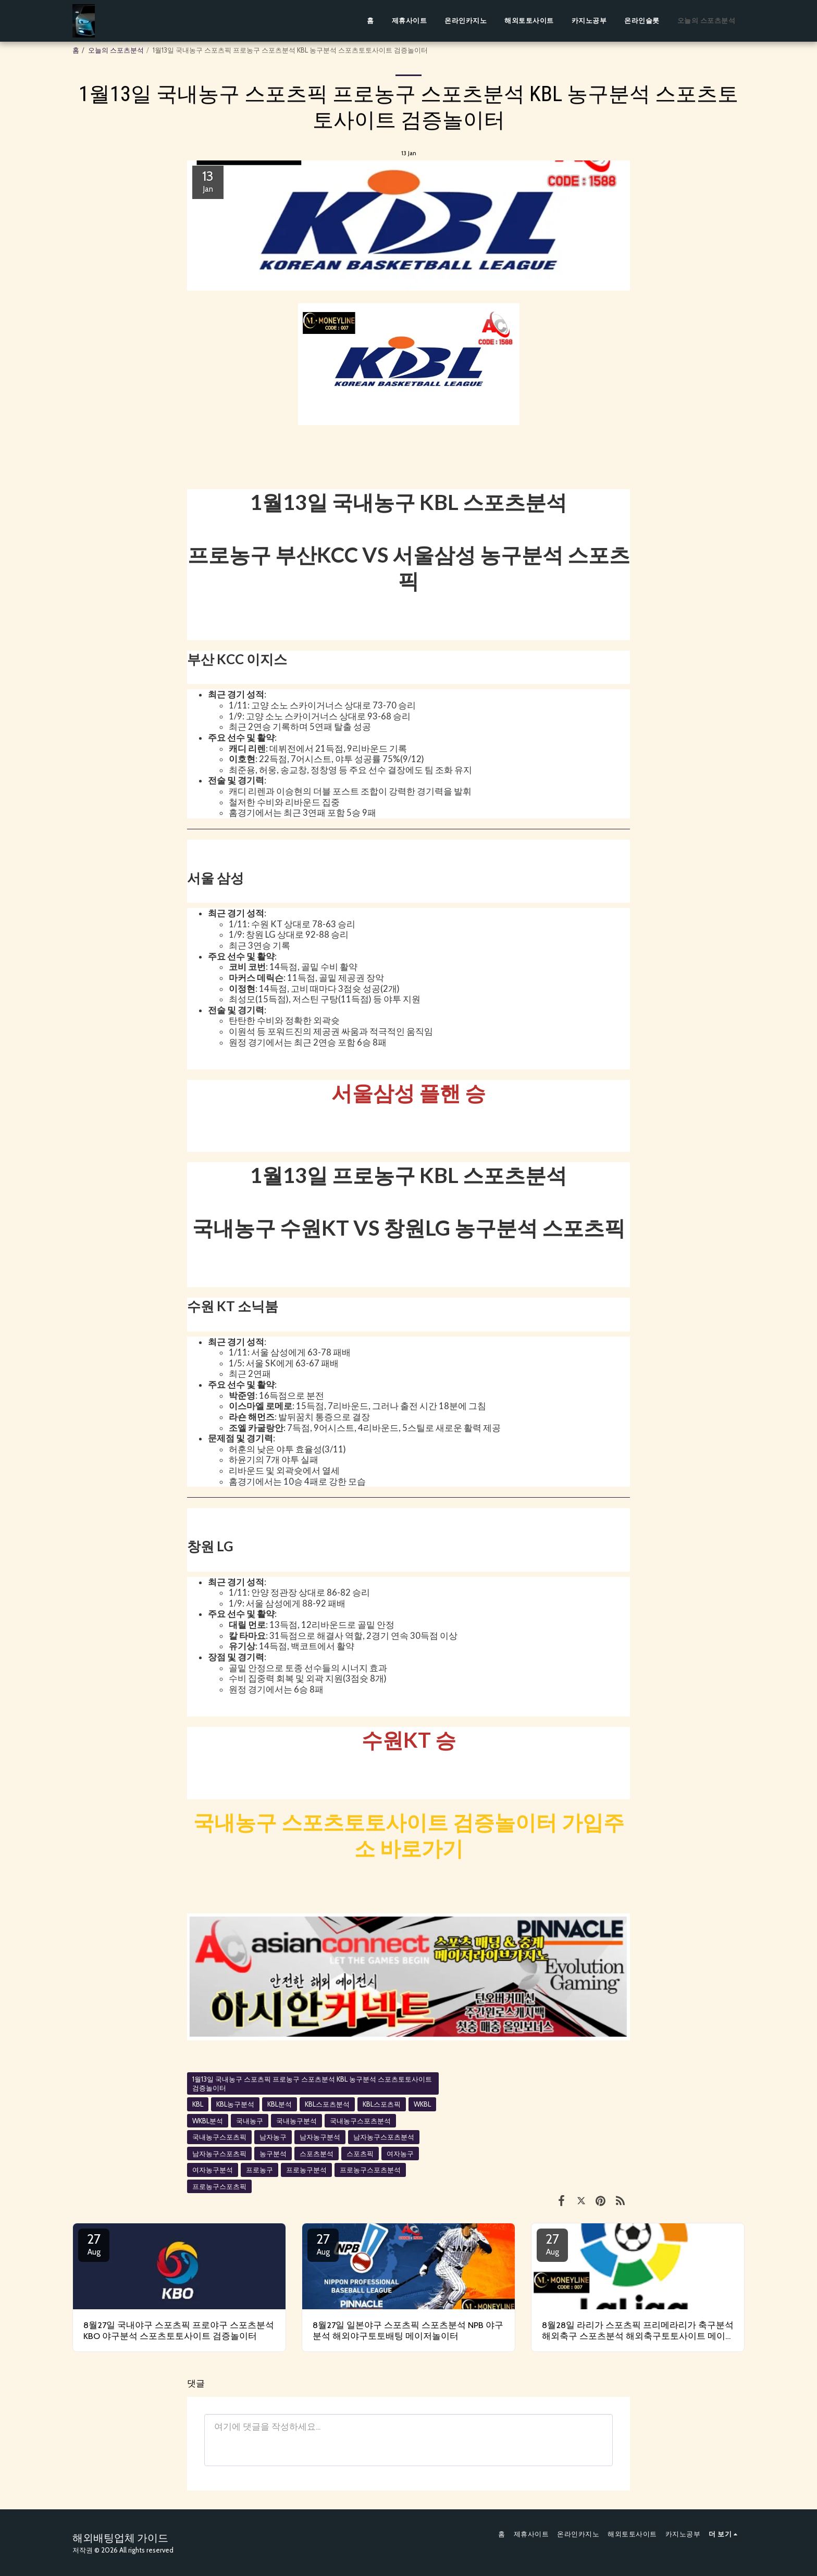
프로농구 (259, 2170)
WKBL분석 (207, 2121)
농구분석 (273, 2153)
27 (93, 2244)
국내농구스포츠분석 (360, 2121)
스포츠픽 (360, 2153)
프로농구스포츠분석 (370, 2170)
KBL (197, 2104)
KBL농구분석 (235, 2104)
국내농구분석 (296, 2121)
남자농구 (273, 2137)
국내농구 (249, 2121)
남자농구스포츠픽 (219, 2153)
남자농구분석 (320, 2137)
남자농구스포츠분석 (383, 2137)
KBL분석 (279, 2104)
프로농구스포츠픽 (219, 2186)
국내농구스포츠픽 (219, 2137)
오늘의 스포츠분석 (116, 50)
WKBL (422, 2104)
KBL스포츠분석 (327, 2104)
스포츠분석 (316, 2153)
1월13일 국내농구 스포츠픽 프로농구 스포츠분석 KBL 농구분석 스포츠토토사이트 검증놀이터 (312, 2083)
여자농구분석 (212, 2170)
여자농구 (400, 2153)
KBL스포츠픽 (382, 2104)
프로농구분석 (306, 2170)
